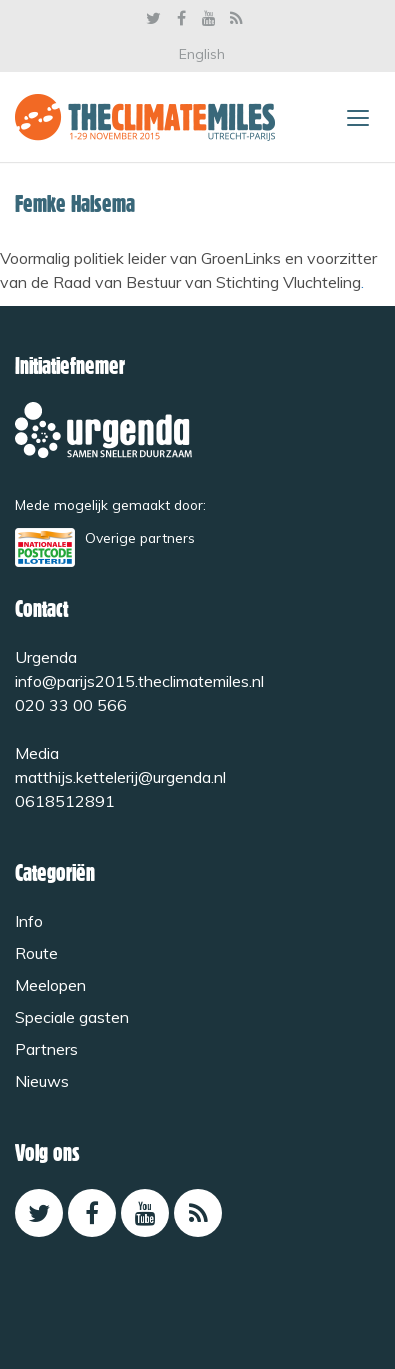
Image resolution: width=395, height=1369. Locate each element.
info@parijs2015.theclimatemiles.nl (139, 681)
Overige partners (140, 537)
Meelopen (50, 985)
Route (36, 953)
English (202, 54)
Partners (46, 1049)
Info (29, 921)
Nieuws (42, 1081)
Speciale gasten (72, 1017)
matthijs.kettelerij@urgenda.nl (120, 777)
